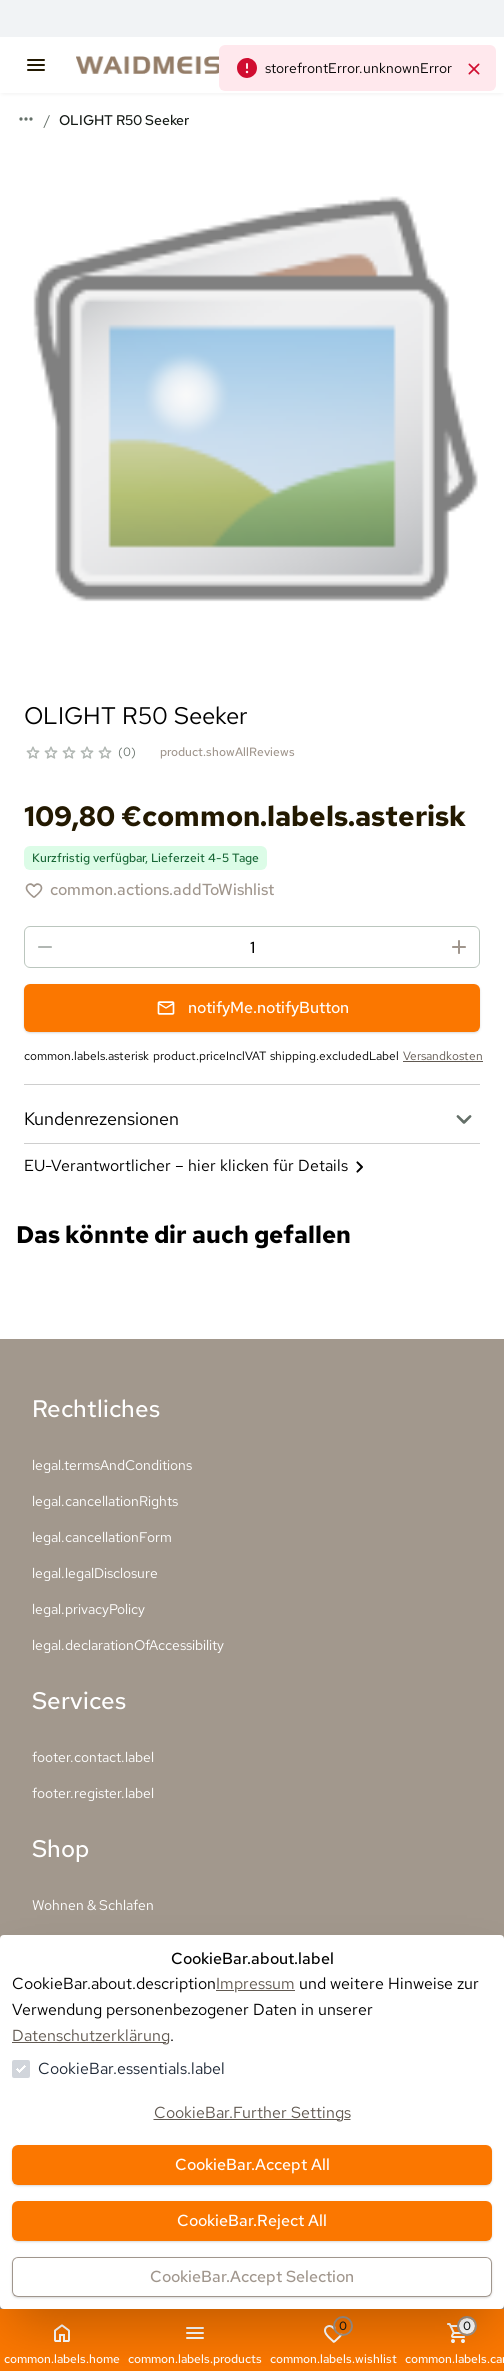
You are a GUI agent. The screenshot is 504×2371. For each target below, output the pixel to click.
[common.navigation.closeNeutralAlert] (474, 68)
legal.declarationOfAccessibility (128, 1645)
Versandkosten (443, 1056)
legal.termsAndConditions (112, 1465)
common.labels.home (62, 2344)
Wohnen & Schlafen (93, 1905)
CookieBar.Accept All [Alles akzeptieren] (252, 2164)
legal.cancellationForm (102, 1537)
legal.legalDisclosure (95, 1573)
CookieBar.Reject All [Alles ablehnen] (252, 2220)
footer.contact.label (93, 1757)
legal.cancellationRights (105, 1501)
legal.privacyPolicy (88, 1609)
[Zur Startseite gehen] (196, 65)
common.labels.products (195, 2344)
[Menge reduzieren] (45, 947)
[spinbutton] (252, 947)
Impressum (255, 1983)
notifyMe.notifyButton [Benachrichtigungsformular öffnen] (252, 1007)
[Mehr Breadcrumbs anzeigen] (26, 119)
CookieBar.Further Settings (252, 2112)
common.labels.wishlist (333, 2342)
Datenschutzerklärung (91, 2035)
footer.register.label (93, 1793)
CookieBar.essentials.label (131, 2068)
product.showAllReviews (227, 752)
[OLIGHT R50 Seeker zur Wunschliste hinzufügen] (149, 890)
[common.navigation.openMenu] (36, 65)
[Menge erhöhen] (459, 947)
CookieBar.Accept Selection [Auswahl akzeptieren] (252, 2276)
